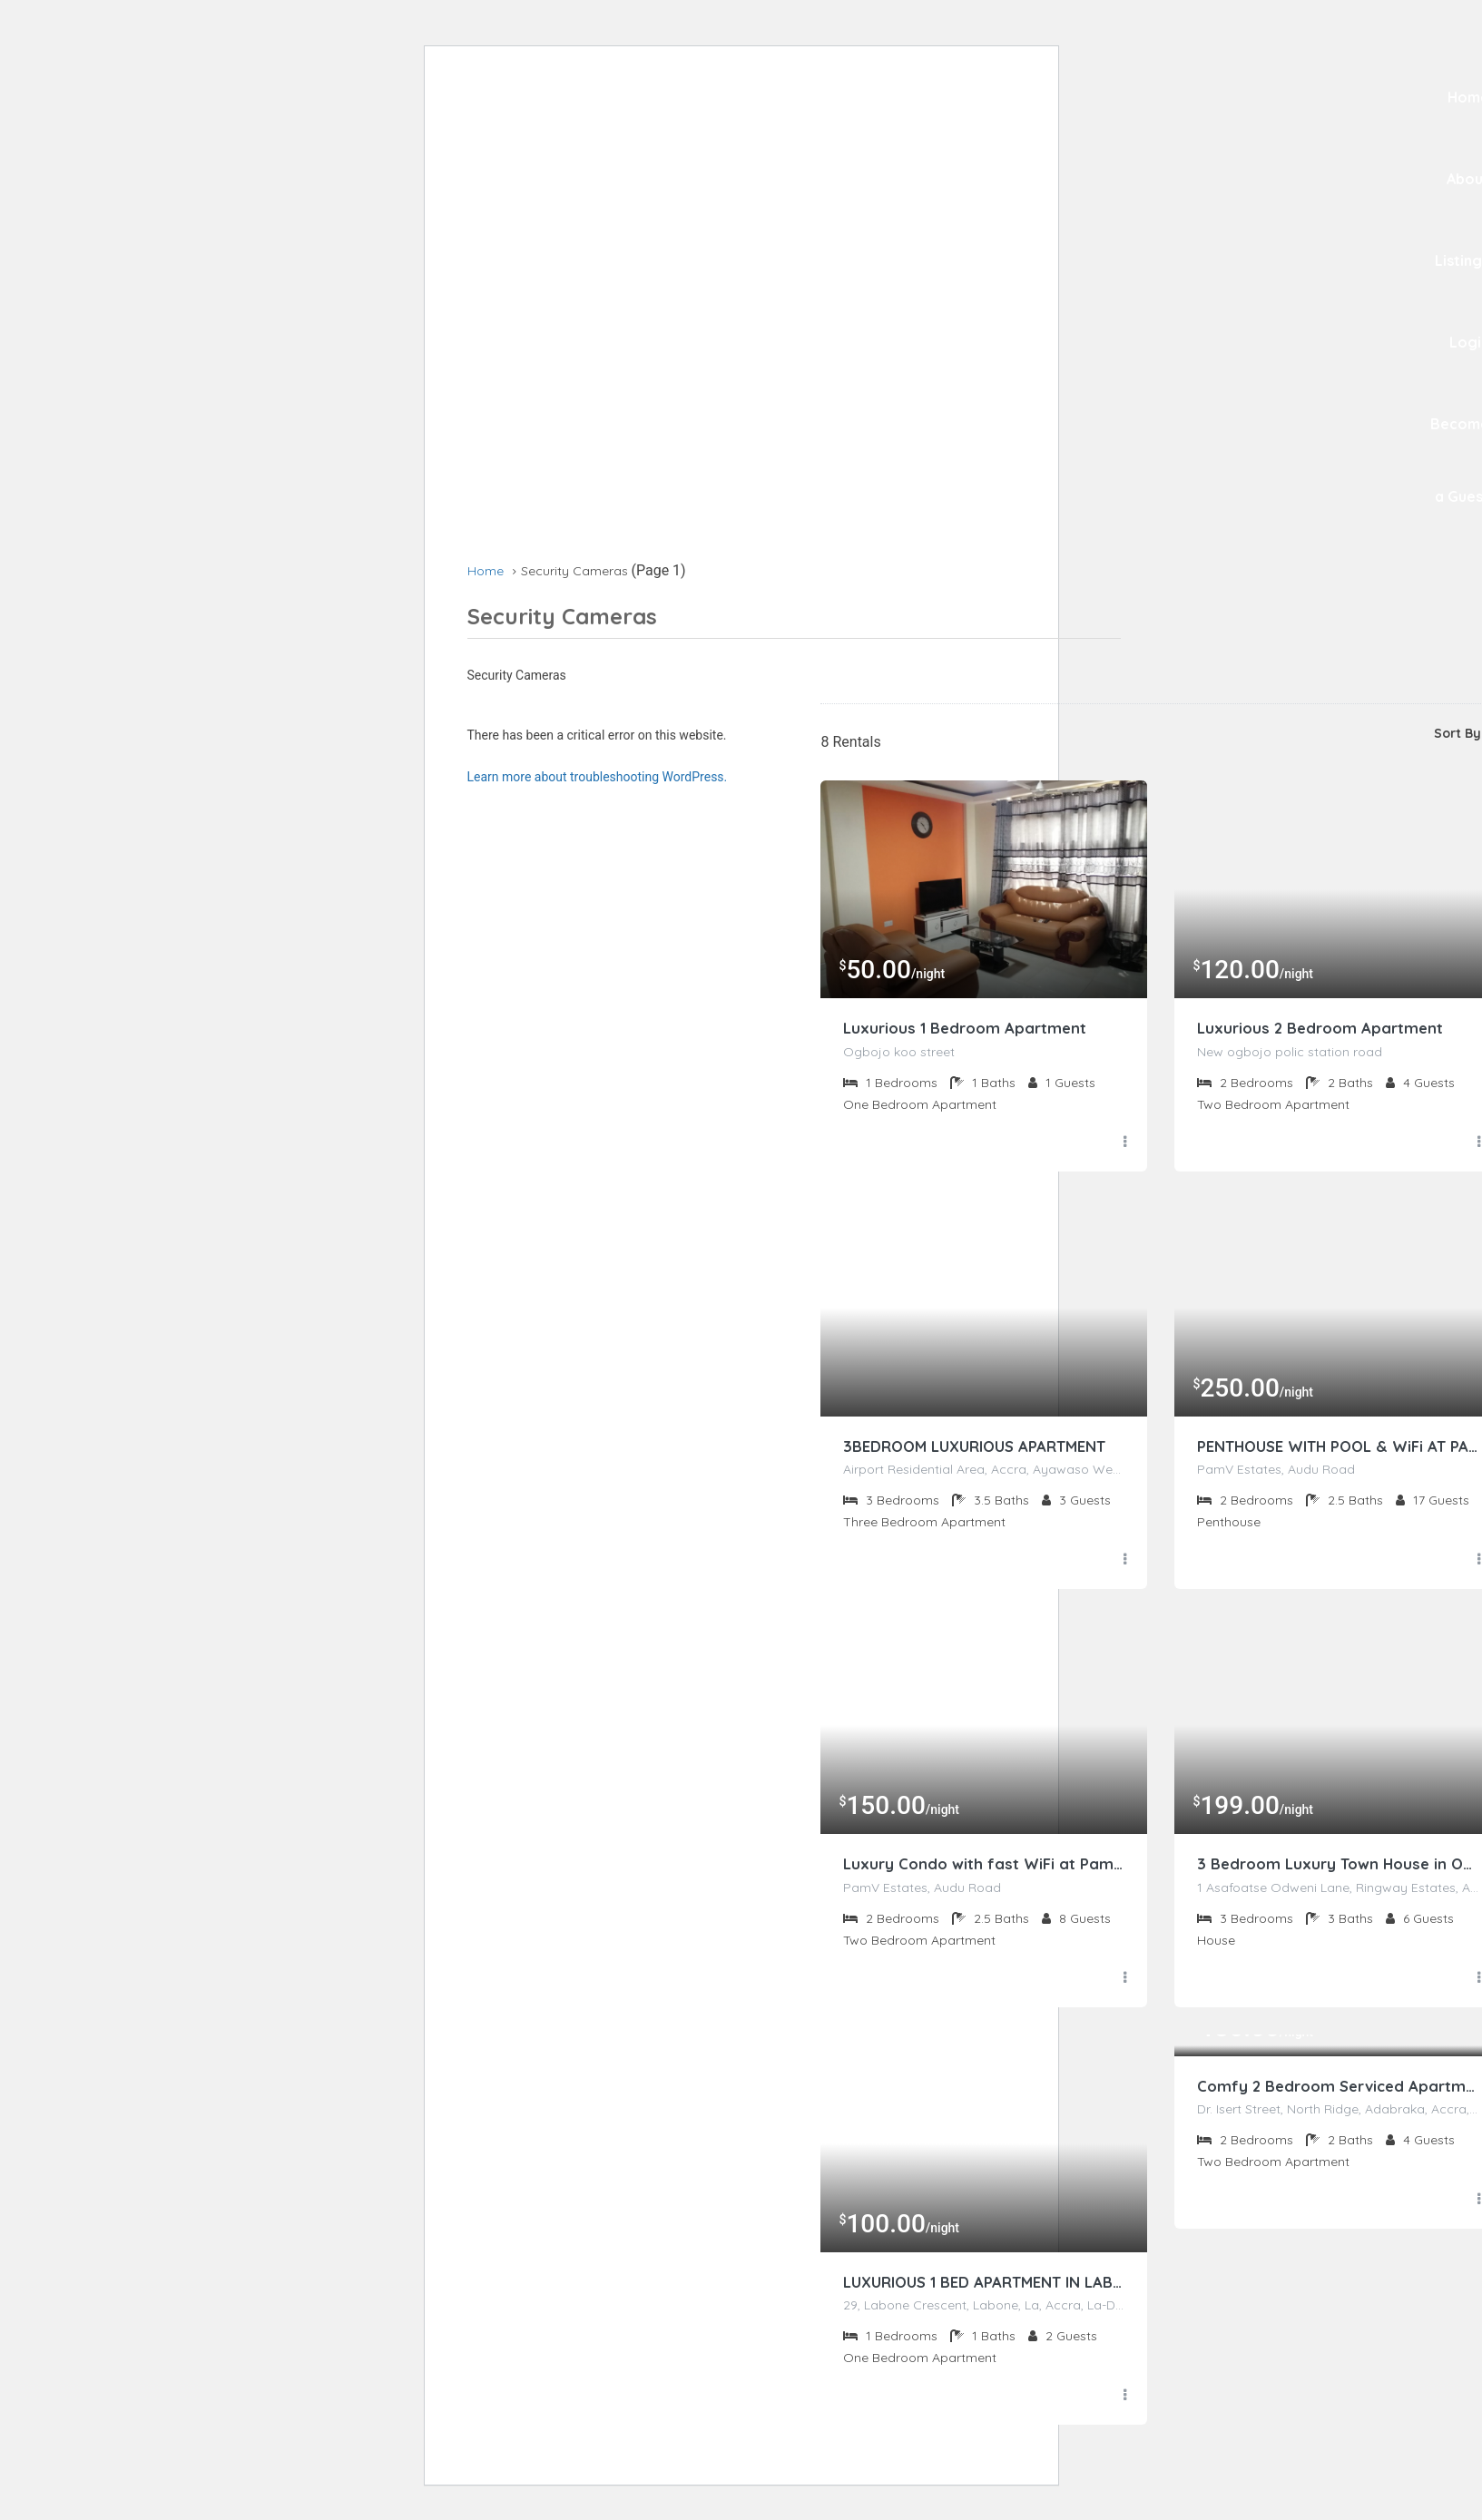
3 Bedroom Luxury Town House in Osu (1337, 1867)
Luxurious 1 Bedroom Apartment (970, 1028)
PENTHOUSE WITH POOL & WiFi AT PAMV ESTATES (1337, 1447)
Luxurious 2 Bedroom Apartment (1325, 1028)
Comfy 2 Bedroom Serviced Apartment (1337, 2090)
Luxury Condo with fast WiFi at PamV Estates (983, 1867)
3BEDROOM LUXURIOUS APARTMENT (983, 1447)
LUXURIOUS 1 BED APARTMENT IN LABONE (983, 2286)
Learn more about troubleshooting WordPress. (597, 777)
